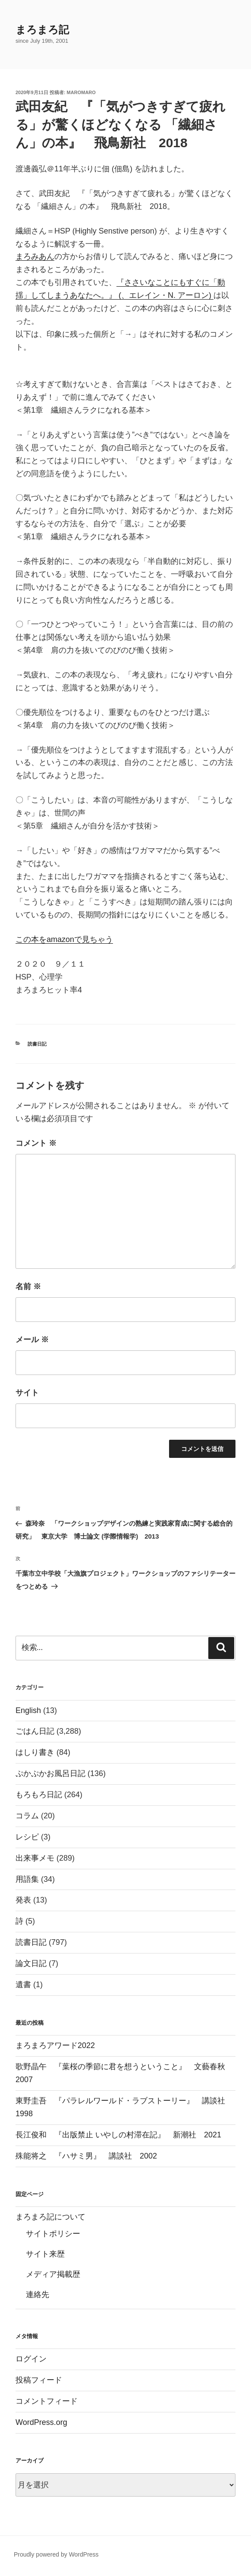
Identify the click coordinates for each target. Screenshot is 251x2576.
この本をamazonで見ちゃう (64, 939)
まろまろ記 (42, 29)
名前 (28, 1286)
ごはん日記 (35, 1731)
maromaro (81, 92)
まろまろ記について (50, 2217)
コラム (27, 1815)
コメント (36, 1143)
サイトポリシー (53, 2233)
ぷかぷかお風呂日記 (50, 1773)
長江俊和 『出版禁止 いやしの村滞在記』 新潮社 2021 (118, 2134)
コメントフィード (47, 2401)
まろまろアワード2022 (55, 2045)
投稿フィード (39, 2380)
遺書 (23, 1984)
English (28, 1710)
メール (32, 1339)
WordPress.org (41, 2422)
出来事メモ (35, 1858)
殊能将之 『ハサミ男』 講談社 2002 (86, 2156)
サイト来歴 (45, 2254)
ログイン (31, 2359)
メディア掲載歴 (53, 2274)
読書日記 (37, 1043)
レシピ (27, 1837)
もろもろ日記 (39, 1794)
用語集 (27, 1879)
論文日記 (31, 1963)
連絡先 (37, 2294)
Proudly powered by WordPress (56, 2554)
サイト (27, 1392)
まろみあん (35, 256)
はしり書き (35, 1752)
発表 (23, 1900)
